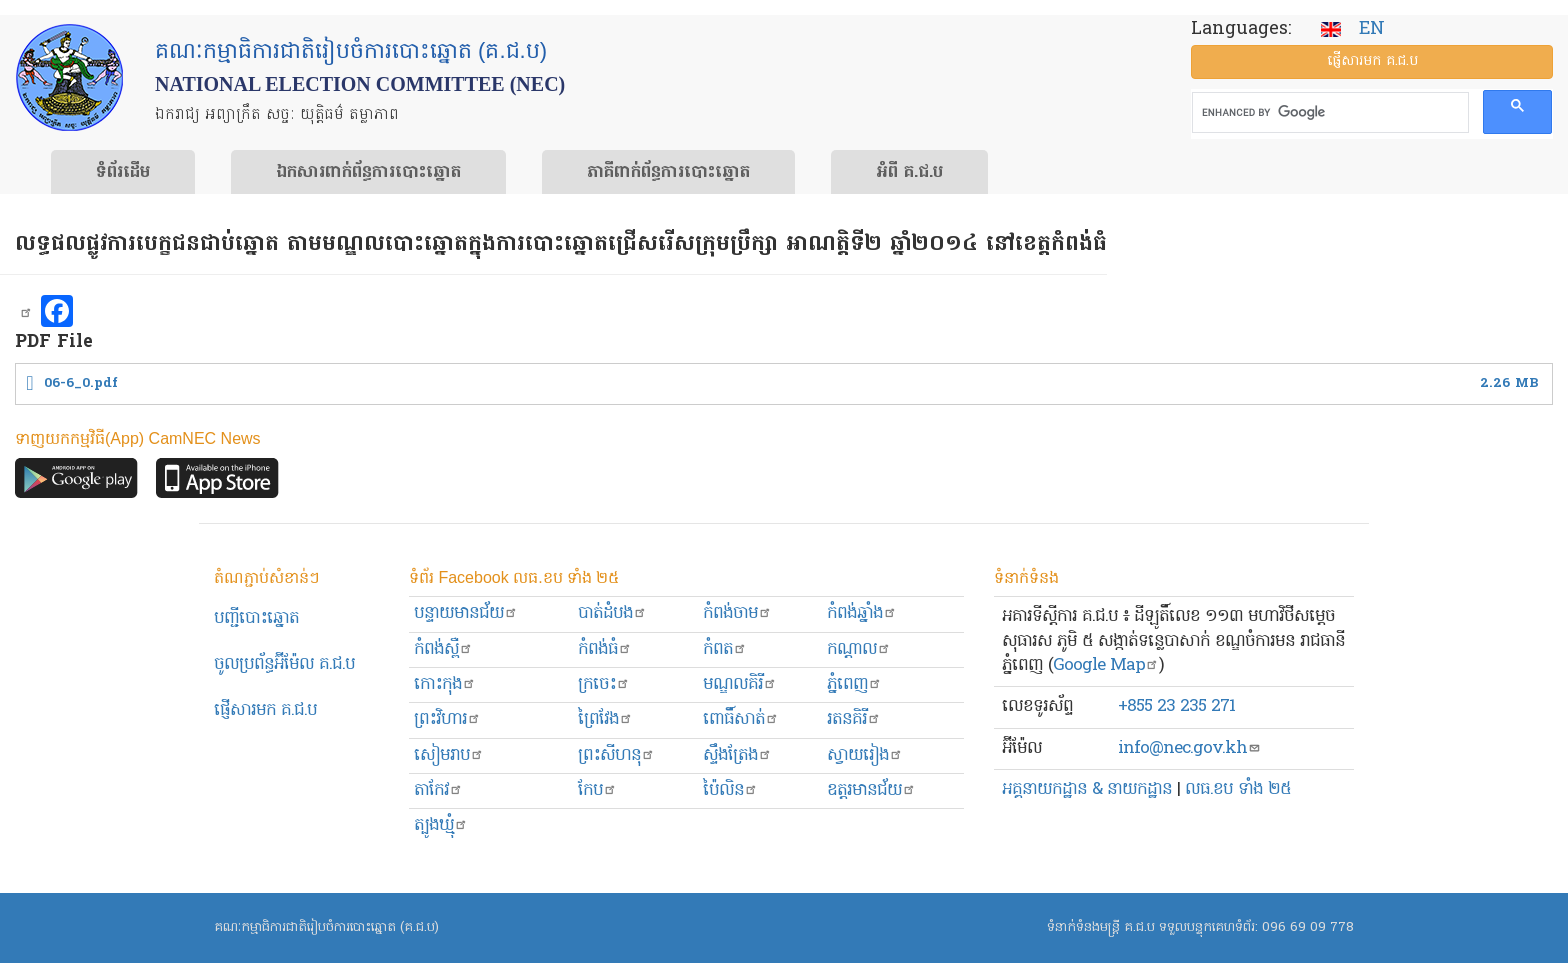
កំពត (725, 649)
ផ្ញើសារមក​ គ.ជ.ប (265, 710)
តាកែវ (438, 790)
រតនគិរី (854, 719)
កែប (597, 790)
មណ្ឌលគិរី (740, 684)
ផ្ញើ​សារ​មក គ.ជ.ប (1372, 61)
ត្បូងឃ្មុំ (441, 825)
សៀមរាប (449, 755)
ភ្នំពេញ (854, 684)
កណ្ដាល (859, 649)
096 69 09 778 (1308, 927)
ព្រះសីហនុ (616, 755)
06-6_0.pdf (81, 384)
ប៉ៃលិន (730, 790)
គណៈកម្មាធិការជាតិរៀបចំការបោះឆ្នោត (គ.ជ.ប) (326, 927)
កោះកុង (445, 684)
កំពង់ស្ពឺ (443, 649)
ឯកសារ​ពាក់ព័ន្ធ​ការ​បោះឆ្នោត (368, 173)
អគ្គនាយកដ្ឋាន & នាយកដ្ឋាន (1087, 789)
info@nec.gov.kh (1189, 748)
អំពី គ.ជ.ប (909, 173)
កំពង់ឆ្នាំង (862, 613)
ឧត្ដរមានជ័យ (871, 790)
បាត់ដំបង (612, 613)
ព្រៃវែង (605, 719)
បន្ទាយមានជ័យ (466, 613)
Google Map (1106, 665)
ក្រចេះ (604, 684)
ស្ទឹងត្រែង (737, 755)
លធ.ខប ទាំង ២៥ (1238, 789)
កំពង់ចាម (737, 613)
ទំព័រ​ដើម (123, 173)
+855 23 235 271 (1176, 706)
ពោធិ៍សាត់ (741, 719)
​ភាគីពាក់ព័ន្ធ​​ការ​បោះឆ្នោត (668, 173)
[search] (1328, 113)
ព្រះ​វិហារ (447, 719)
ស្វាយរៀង (865, 755)
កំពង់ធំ (605, 649)
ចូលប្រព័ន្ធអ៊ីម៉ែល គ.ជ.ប (284, 664)
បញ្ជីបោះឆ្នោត (256, 618)
